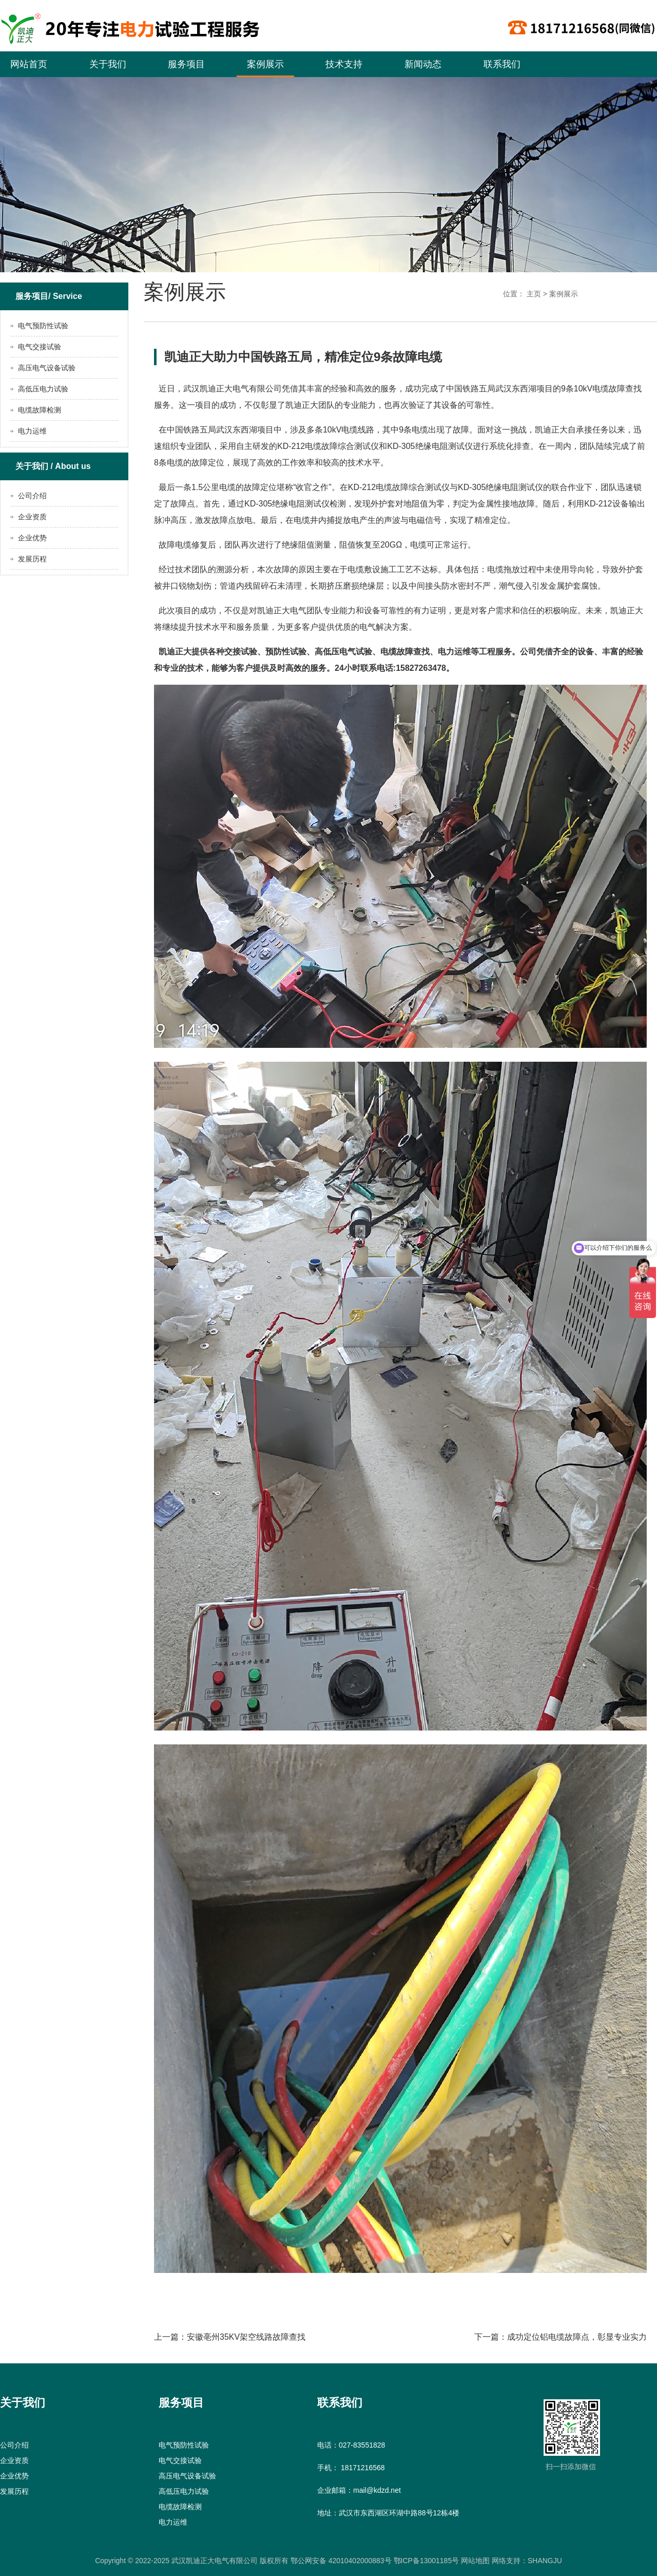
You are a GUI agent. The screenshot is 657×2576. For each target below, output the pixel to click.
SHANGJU (545, 2560)
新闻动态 (422, 64)
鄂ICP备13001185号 (426, 2560)
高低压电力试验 (43, 389)
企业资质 (32, 517)
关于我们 (107, 64)
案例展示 (265, 64)
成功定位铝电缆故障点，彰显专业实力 (577, 2337)
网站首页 (28, 64)
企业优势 (32, 538)
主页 (534, 294)
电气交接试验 (39, 347)
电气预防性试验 (43, 326)
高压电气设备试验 (46, 368)
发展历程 (32, 559)
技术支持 (343, 64)
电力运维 (32, 431)
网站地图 (474, 2560)
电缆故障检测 (39, 410)
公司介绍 (32, 496)
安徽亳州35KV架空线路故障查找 (246, 2337)
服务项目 (186, 64)
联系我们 (502, 64)
